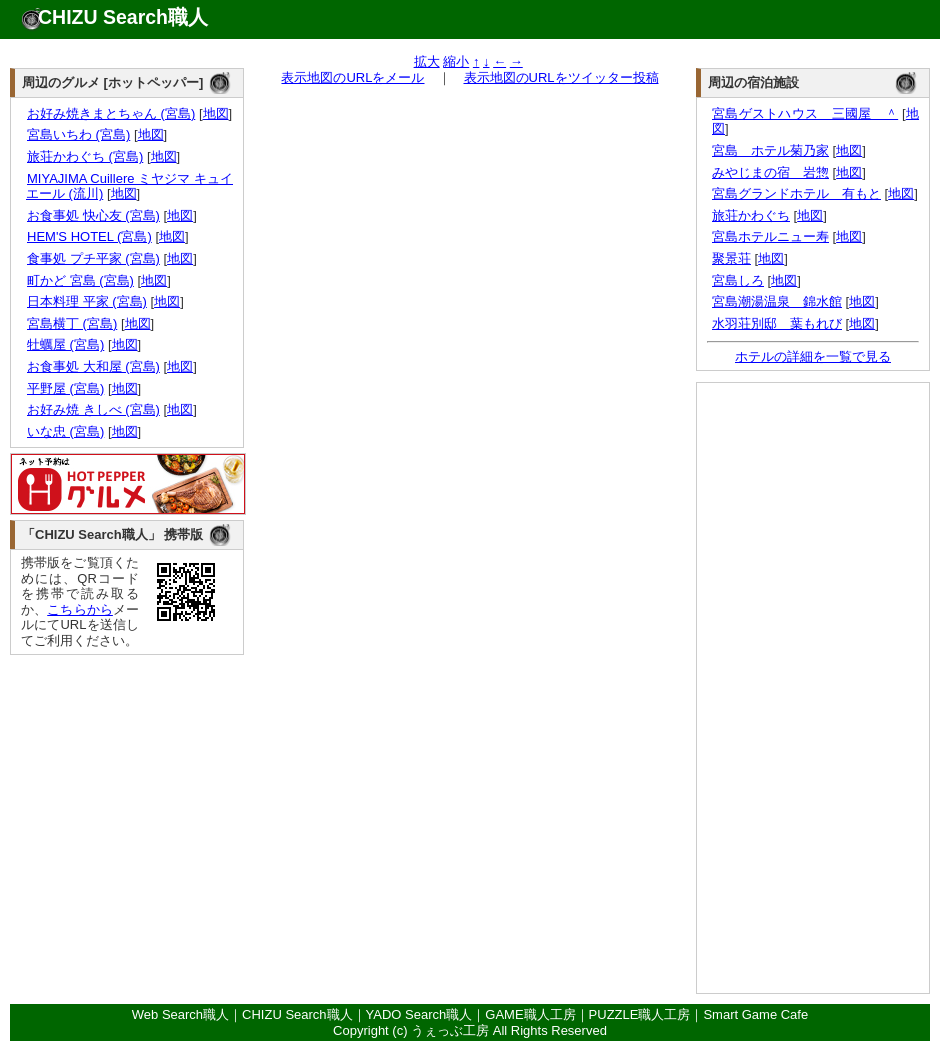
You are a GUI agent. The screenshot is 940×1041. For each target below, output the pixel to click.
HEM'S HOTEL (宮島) (89, 236)
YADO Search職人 (419, 1014)
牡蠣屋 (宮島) (65, 344)
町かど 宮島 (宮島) (80, 280)
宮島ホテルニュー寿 (770, 236)
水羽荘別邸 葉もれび (777, 323)
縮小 (456, 61)
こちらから (80, 609)
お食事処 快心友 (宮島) (93, 215)
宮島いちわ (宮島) (78, 134)
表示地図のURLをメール (352, 77)
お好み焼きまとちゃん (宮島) (110, 113)
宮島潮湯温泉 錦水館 (777, 301)
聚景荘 (731, 258)
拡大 (427, 61)
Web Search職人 (180, 1014)
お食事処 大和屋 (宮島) (93, 366)
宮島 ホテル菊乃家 (770, 150)
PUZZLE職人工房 (640, 1014)
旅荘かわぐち (751, 215)
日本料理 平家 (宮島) (86, 301)
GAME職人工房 (530, 1014)
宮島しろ (738, 280)
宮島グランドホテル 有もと (796, 193)
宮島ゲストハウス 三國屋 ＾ (805, 113)
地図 (216, 113)
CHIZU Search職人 (123, 17)
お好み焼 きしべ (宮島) (93, 409)
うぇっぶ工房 (450, 1030)
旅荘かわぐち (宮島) (84, 156)
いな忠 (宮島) (65, 431)
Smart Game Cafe (755, 1014)
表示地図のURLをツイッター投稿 (561, 77)
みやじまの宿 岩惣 (770, 172)
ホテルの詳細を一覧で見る (813, 356)
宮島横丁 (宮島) (71, 323)
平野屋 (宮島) (65, 388)
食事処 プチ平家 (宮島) (93, 258)
